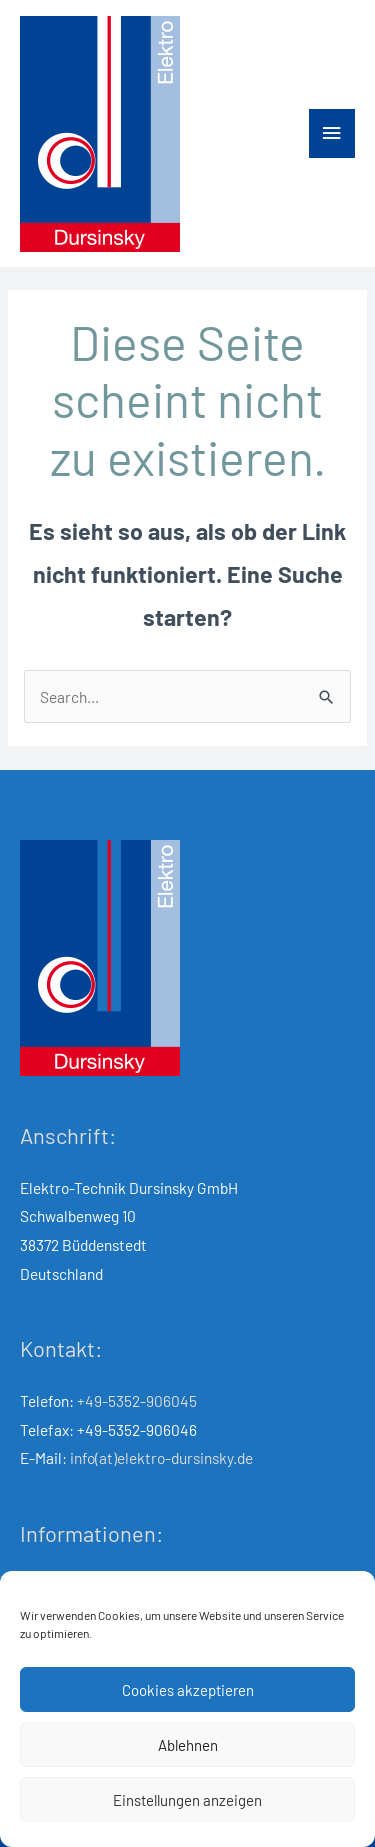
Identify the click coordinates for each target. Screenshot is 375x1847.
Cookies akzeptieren (188, 1690)
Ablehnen (188, 1745)
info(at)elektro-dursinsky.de (161, 1457)
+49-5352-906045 (137, 1400)
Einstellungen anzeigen (187, 1800)
